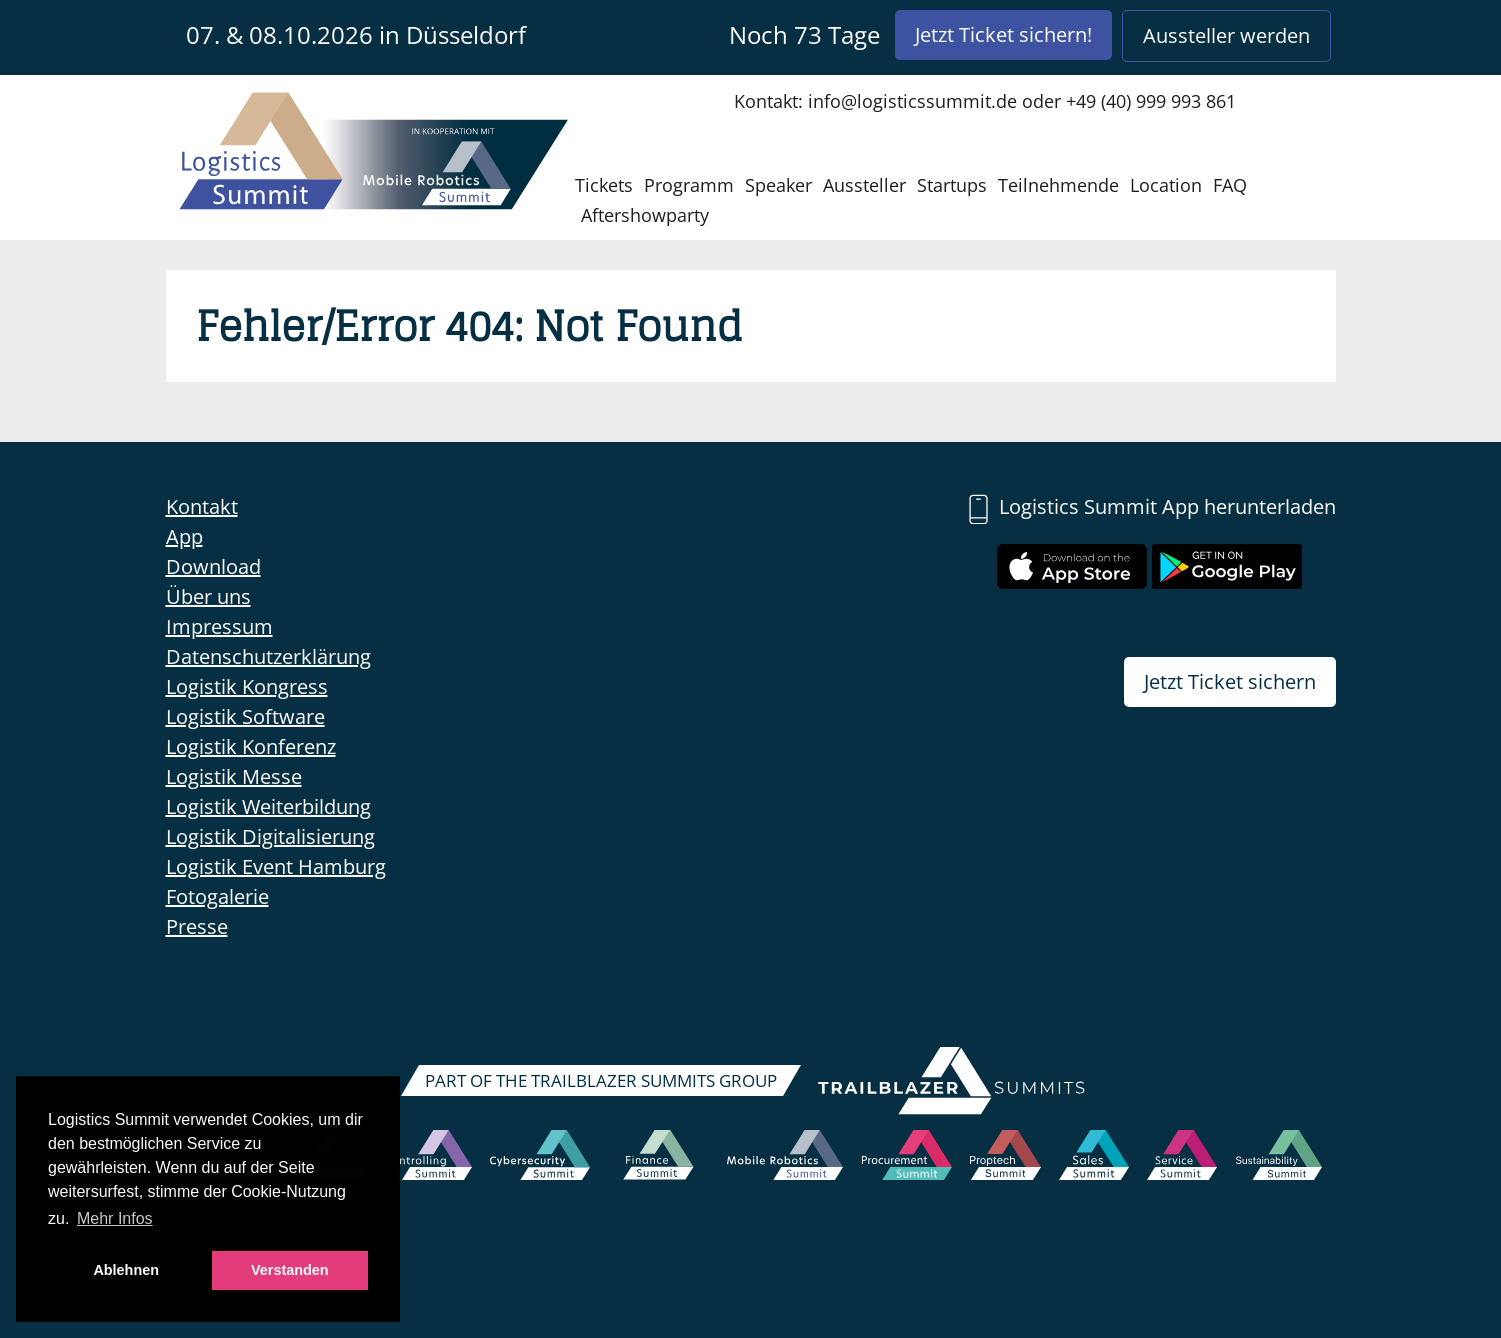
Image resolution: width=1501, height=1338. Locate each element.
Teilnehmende (1058, 185)
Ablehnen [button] (126, 1270)
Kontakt (202, 506)
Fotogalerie (217, 896)
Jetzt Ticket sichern (1230, 681)
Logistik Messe (234, 776)
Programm (689, 185)
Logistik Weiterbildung (268, 806)
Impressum (219, 626)
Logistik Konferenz (251, 746)
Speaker (778, 185)
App (184, 536)
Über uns (208, 596)
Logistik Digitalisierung (270, 836)
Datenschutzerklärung (268, 656)
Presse (197, 926)
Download (213, 566)
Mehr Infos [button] (115, 1218)
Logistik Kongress (247, 686)
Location (1166, 185)
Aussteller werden (1226, 35)
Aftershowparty (645, 215)
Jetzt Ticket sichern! (1003, 34)
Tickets (604, 185)
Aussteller (864, 185)
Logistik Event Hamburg (276, 866)
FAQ (1230, 185)
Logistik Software (245, 716)
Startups (952, 185)
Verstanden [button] (290, 1270)
